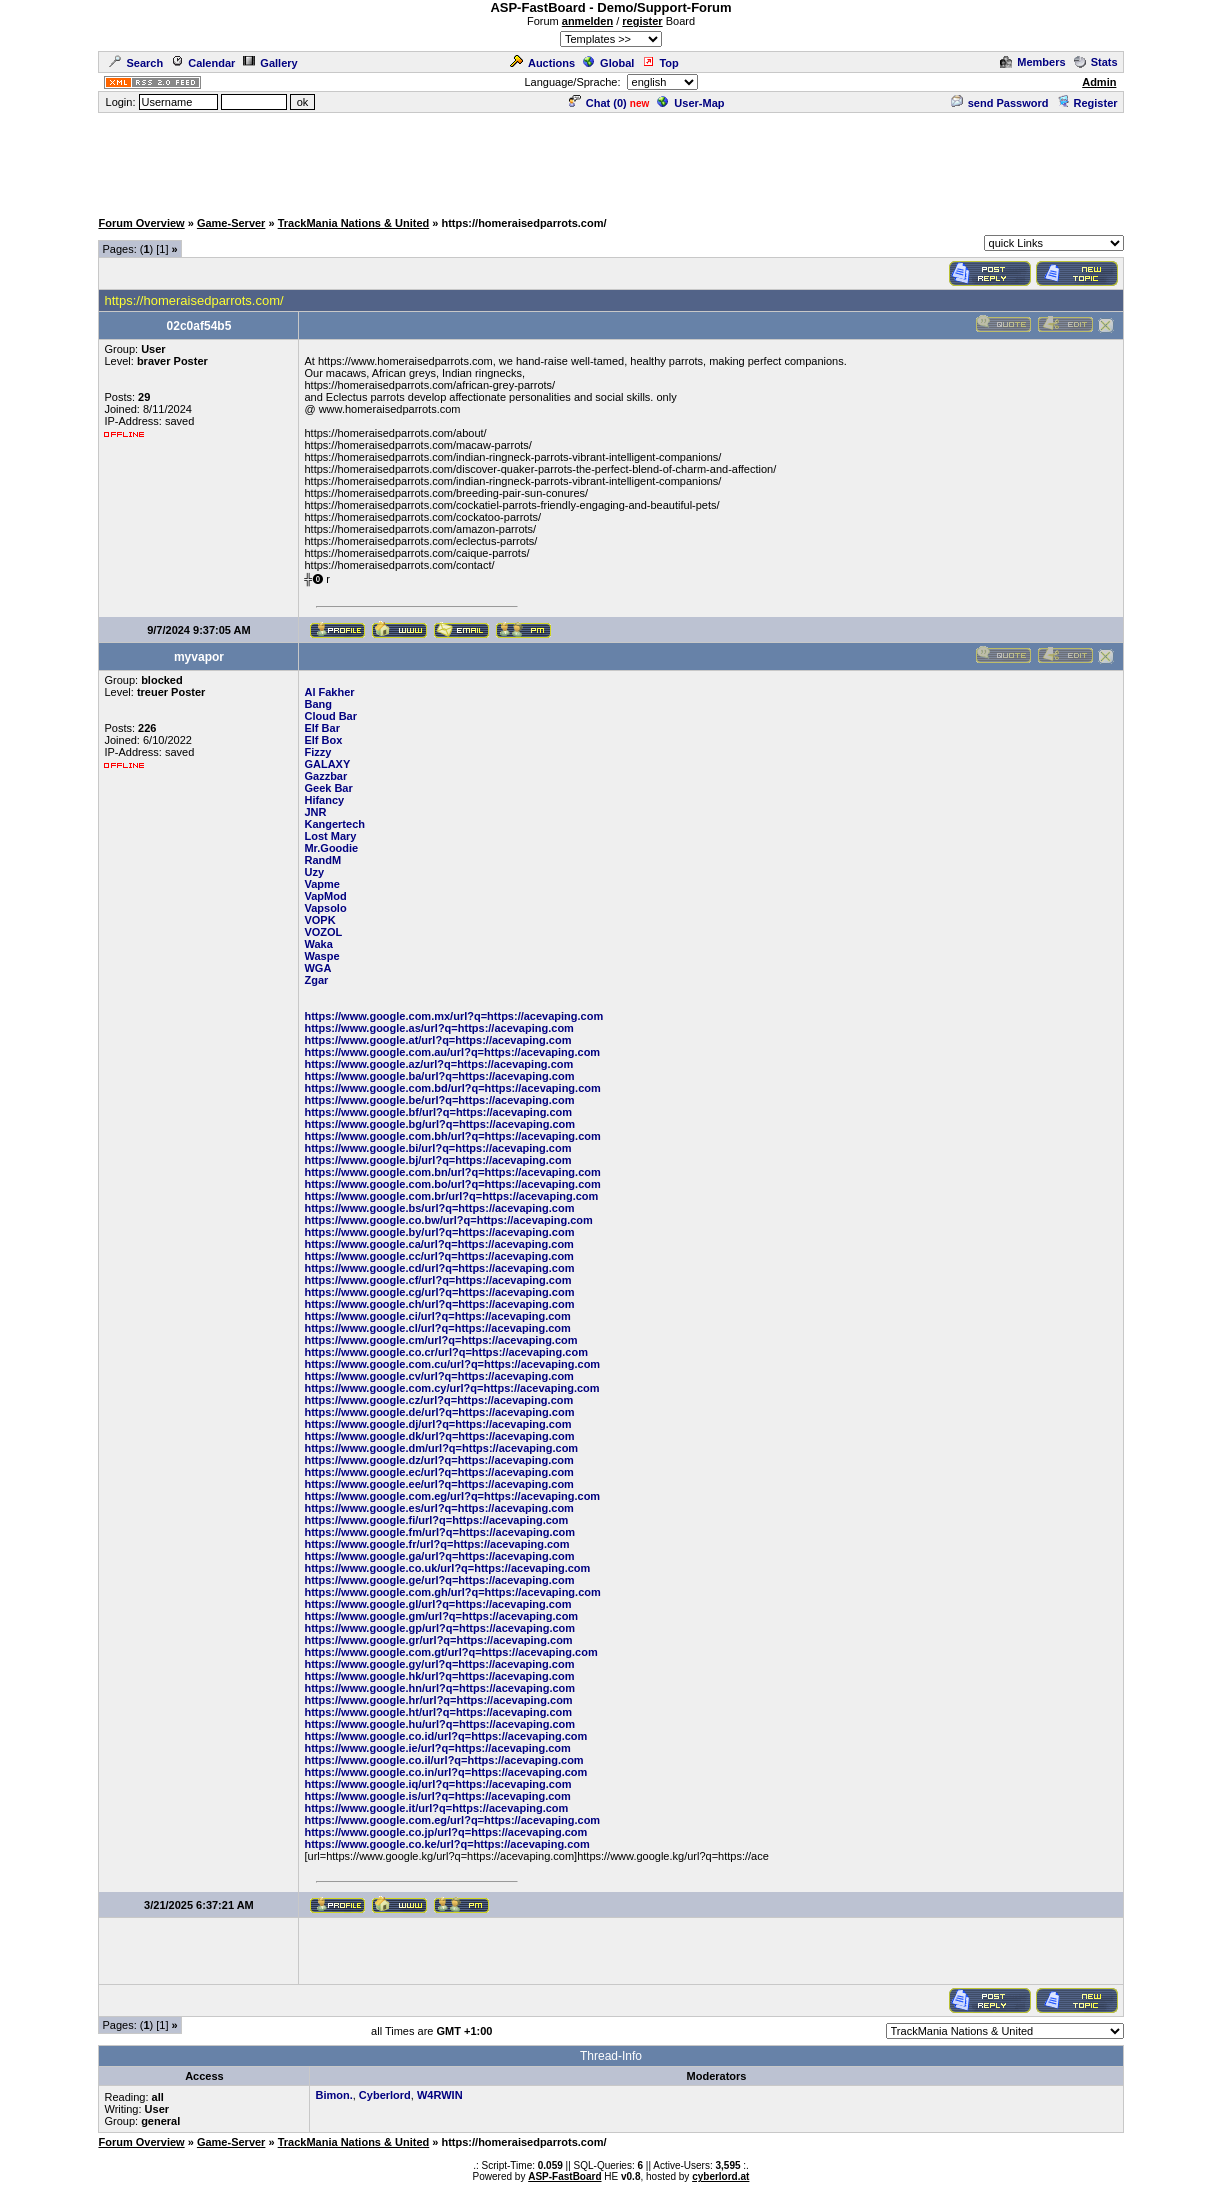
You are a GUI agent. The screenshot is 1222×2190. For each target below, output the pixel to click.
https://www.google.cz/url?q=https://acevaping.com (438, 1400)
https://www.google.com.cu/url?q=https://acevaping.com (452, 1364)
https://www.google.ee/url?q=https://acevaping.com (438, 1484)
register (642, 21)
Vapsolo (325, 908)
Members (1032, 62)
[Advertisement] (611, 160)
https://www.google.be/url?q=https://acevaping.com (439, 1100)
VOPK (319, 920)
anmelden (587, 21)
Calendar (203, 63)
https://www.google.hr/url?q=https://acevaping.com (438, 1700)
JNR (315, 812)
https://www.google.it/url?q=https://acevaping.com (436, 1808)
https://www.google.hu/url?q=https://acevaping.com (439, 1724)
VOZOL (323, 932)
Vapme (321, 884)
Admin (1099, 82)
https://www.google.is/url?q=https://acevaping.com (437, 1796)
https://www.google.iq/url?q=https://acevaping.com (437, 1784)
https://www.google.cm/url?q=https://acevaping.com (440, 1340)
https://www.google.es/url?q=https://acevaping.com (438, 1508)
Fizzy (317, 752)
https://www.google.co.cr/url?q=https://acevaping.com (445, 1352)
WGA (317, 968)
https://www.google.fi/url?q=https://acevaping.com (436, 1520)
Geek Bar (328, 788)
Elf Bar (321, 728)
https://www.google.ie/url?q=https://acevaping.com (437, 1748)
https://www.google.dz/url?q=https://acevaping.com (438, 1460)
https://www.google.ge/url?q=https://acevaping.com (439, 1580)
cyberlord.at (720, 2176)
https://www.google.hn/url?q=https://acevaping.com (439, 1688)
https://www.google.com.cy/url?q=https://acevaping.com (451, 1388)
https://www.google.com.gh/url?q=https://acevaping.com (452, 1592)
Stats (1096, 62)
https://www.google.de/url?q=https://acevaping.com (439, 1412)
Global (608, 63)
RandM (322, 860)
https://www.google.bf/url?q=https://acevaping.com (438, 1112)
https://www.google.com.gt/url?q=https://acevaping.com (450, 1652)
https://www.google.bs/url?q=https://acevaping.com (439, 1208)
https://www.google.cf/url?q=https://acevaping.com (437, 1280)
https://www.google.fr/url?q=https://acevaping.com (436, 1544)
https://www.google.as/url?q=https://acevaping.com (438, 1028)
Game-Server (231, 223)
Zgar (316, 980)
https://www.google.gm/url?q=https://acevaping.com (441, 1616)
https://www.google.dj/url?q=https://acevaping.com (437, 1424)
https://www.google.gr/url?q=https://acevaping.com (438, 1640)
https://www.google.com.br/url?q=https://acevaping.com (451, 1196)
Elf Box (323, 740)
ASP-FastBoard (564, 2176)
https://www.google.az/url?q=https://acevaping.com (438, 1064)
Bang (318, 704)
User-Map (690, 103)
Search (136, 63)
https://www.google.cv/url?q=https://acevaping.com (438, 1376)
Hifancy (324, 800)
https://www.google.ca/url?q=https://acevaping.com (438, 1244)
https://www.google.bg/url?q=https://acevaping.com (439, 1124)
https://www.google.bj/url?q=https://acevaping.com (437, 1160)
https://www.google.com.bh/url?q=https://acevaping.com (452, 1136)
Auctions (542, 63)
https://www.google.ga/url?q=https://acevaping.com (439, 1556)
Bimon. (333, 2095)
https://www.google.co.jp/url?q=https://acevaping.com (445, 1832)
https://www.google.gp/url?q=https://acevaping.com (439, 1628)
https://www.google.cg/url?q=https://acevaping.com (439, 1292)
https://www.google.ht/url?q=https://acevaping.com (438, 1712)
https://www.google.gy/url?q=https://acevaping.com (439, 1664)
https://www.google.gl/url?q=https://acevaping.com (437, 1604)
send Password (1000, 103)
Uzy (314, 872)
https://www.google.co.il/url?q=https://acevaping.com (443, 1760)
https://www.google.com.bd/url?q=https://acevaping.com (452, 1088)
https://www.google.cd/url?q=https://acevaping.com (439, 1268)
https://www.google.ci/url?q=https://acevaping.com (437, 1316)
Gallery (270, 63)
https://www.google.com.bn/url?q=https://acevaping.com (452, 1172)
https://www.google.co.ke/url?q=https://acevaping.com (446, 1844)
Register (1087, 103)
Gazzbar (325, 776)
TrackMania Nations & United (354, 223)
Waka (318, 944)
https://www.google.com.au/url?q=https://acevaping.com (452, 1052)
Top (660, 63)
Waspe (321, 956)
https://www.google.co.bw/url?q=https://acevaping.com (448, 1220)
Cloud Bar (330, 716)
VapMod (325, 896)
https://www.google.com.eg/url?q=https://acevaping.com (452, 1496)
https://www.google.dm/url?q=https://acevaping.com (441, 1448)
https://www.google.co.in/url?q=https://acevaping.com (445, 1772)
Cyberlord (385, 2095)
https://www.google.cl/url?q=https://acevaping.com (437, 1328)
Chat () (598, 103)
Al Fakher (329, 692)
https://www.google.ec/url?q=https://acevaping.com (438, 1472)
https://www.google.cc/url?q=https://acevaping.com (438, 1256)
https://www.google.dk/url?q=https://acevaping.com (439, 1436)
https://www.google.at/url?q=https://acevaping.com (437, 1040)
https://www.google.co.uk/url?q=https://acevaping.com (447, 1568)
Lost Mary (330, 836)
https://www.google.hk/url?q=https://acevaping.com (439, 1676)
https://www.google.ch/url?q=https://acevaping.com (439, 1304)
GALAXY (327, 764)
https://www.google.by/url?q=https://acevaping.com (439, 1232)
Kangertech (334, 824)
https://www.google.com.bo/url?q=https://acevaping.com (452, 1184)
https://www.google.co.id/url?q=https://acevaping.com (445, 1736)
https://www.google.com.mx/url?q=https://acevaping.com (453, 1016)
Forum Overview (141, 223)
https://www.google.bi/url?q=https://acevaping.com (437, 1148)
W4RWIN (440, 2095)
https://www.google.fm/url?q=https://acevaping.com (439, 1532)
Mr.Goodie (331, 848)
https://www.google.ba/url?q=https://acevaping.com (439, 1076)
